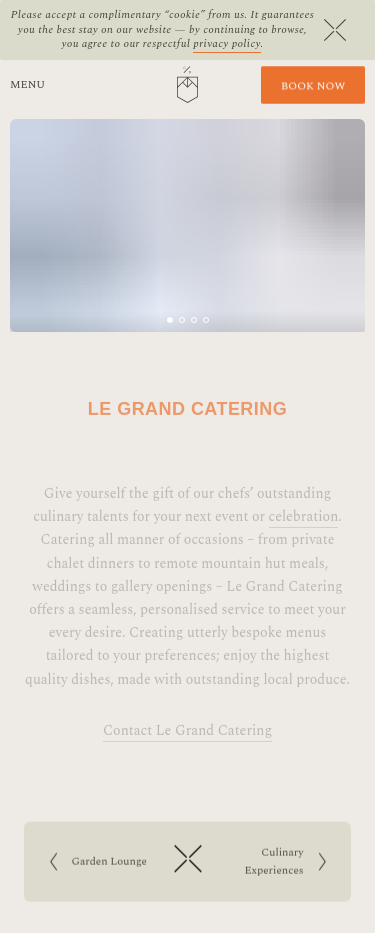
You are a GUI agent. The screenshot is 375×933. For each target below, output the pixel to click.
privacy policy (226, 43)
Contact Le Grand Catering (187, 744)
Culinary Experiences (276, 863)
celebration (304, 530)
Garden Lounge (105, 864)
